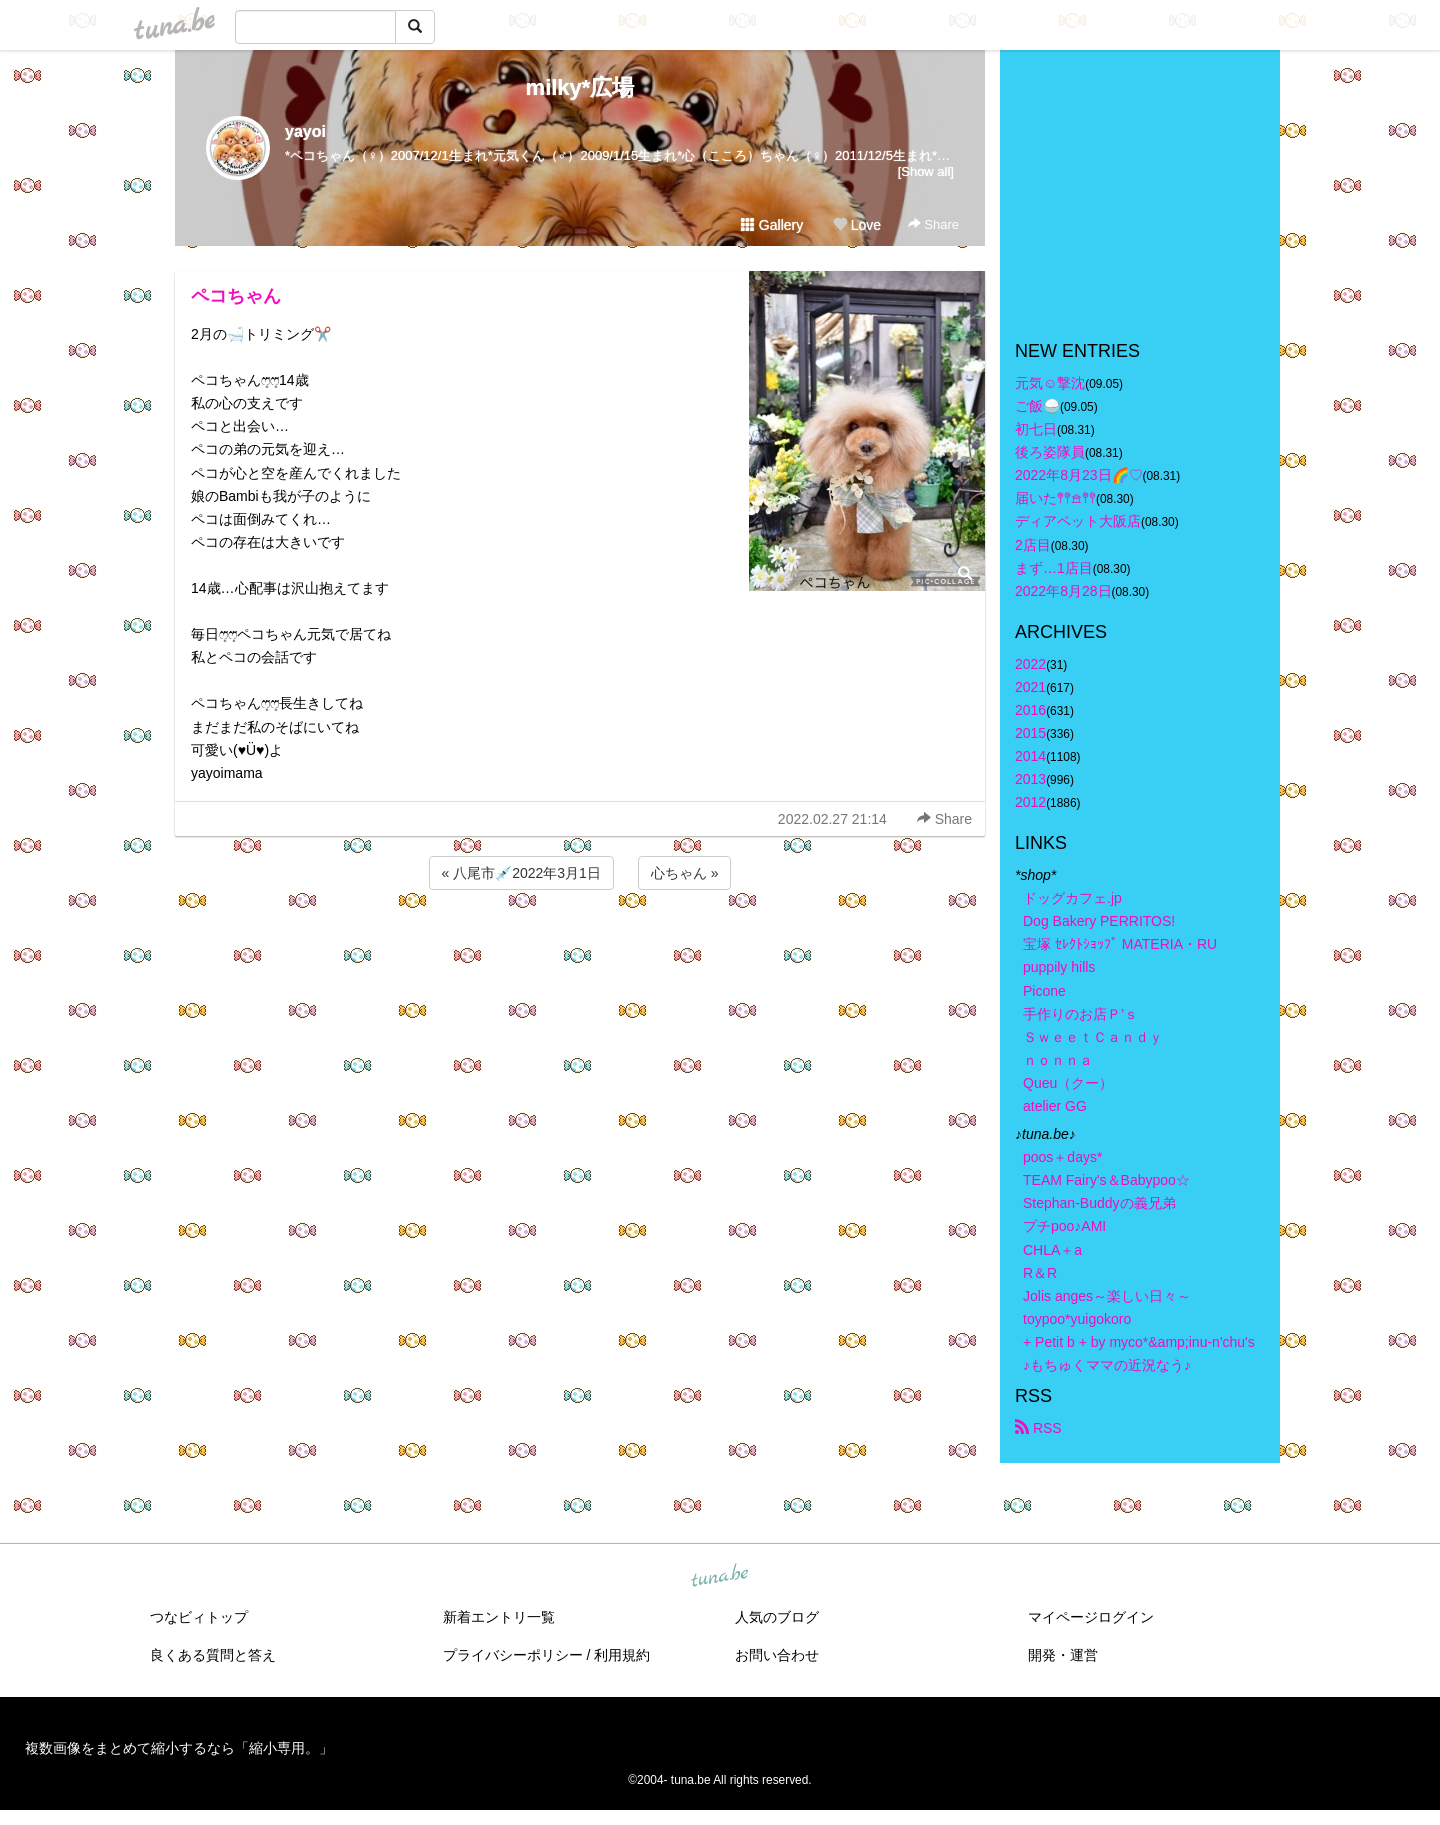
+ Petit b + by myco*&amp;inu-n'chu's (1139, 1342)
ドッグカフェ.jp (1072, 898)
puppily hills (1066, 967)
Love (857, 225)
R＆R (1040, 1273)
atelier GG (1055, 1106)
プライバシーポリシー (513, 1655)
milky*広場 (580, 87)
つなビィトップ (199, 1617)
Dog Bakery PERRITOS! (1099, 921)
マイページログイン (1091, 1617)
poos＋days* (1062, 1157)
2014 (1030, 756)
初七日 (1036, 429)
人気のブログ (777, 1617)
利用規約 (622, 1655)
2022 (1030, 664)
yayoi (305, 131)
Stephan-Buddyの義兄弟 (1099, 1203)
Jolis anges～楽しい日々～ (1107, 1296)
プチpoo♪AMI (1064, 1226)
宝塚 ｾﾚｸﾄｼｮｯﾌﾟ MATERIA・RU (1120, 944)
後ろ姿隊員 (1050, 452)
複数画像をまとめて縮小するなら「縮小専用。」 (179, 1748)
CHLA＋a (1052, 1250)
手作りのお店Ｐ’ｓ (1080, 1014)
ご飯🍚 (1037, 406)
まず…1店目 (1054, 568)
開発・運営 (1063, 1655)
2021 (1030, 687)
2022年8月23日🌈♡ (1079, 475)
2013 (1030, 779)
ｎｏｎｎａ (1058, 1060)
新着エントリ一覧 (499, 1617)
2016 (1030, 710)
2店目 (1033, 545)
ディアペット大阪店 (1078, 521)
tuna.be (719, 1577)
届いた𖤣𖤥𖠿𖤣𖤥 (1055, 498)
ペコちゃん (236, 296)
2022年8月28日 (1063, 591)
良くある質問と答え (213, 1655)
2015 (1030, 733)
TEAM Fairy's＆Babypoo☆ (1106, 1180)
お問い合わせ (777, 1655)
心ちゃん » (685, 873)
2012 (1030, 802)
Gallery (772, 225)
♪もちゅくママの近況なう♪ (1107, 1365)
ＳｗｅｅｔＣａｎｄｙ (1093, 1037)
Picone (1044, 991)
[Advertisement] (580, 948)
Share (933, 224)
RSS (1038, 1428)
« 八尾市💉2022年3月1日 (521, 873)
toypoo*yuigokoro (1077, 1319)
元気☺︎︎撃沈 (1050, 383)
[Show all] (926, 171)
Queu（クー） (1068, 1083)
